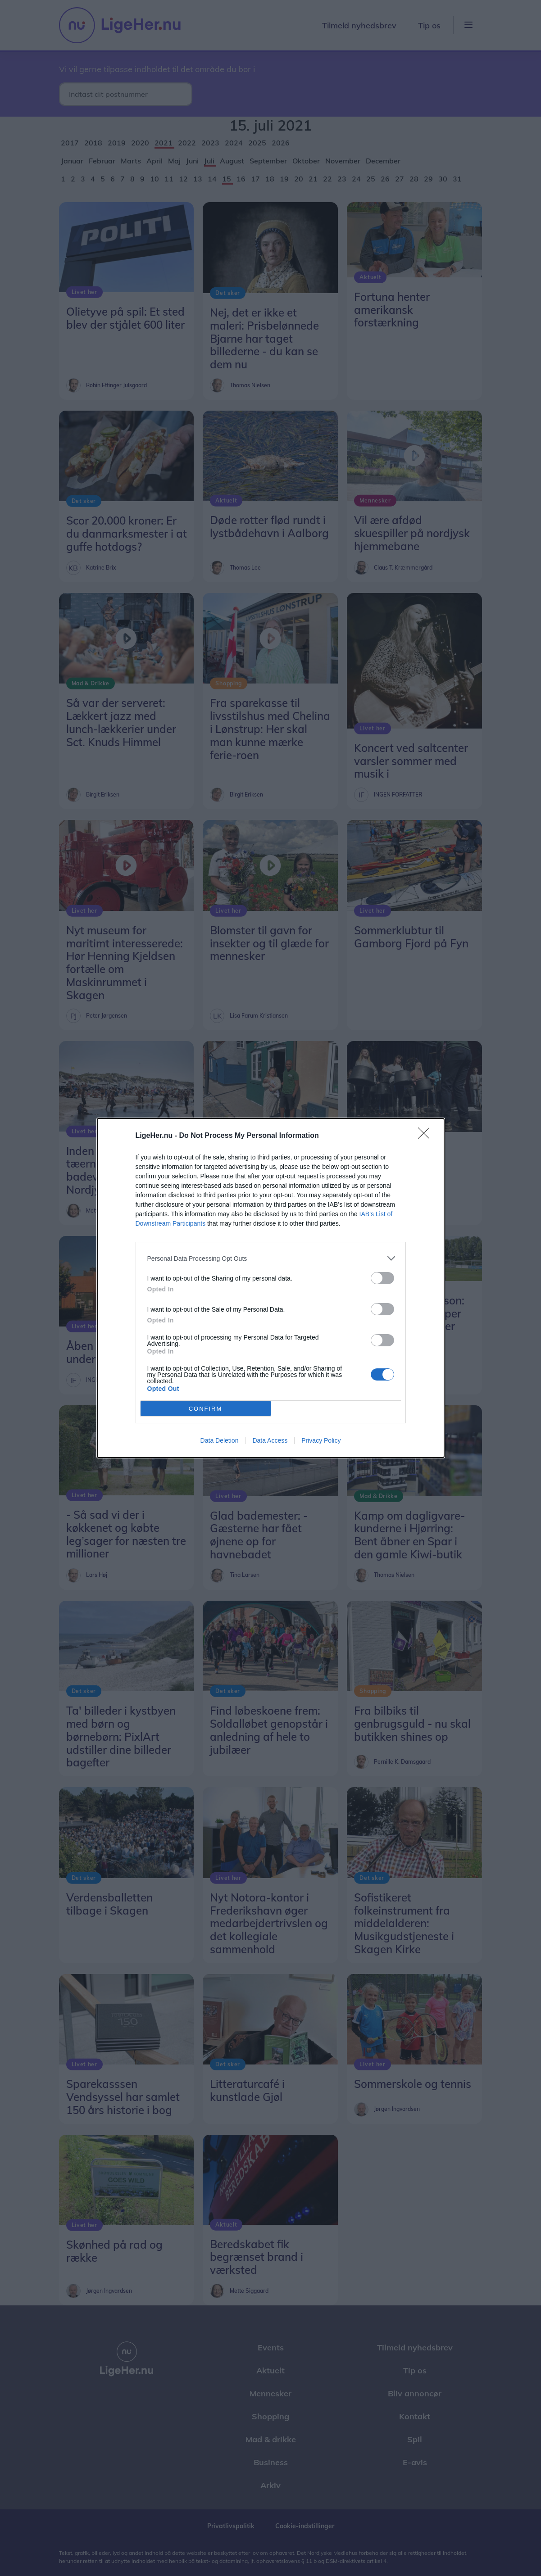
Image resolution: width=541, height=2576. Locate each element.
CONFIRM (206, 1408)
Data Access (269, 1440)
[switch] (382, 1278)
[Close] (426, 1136)
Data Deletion (219, 1440)
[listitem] (270, 1258)
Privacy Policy (321, 1440)
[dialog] (270, 1288)
